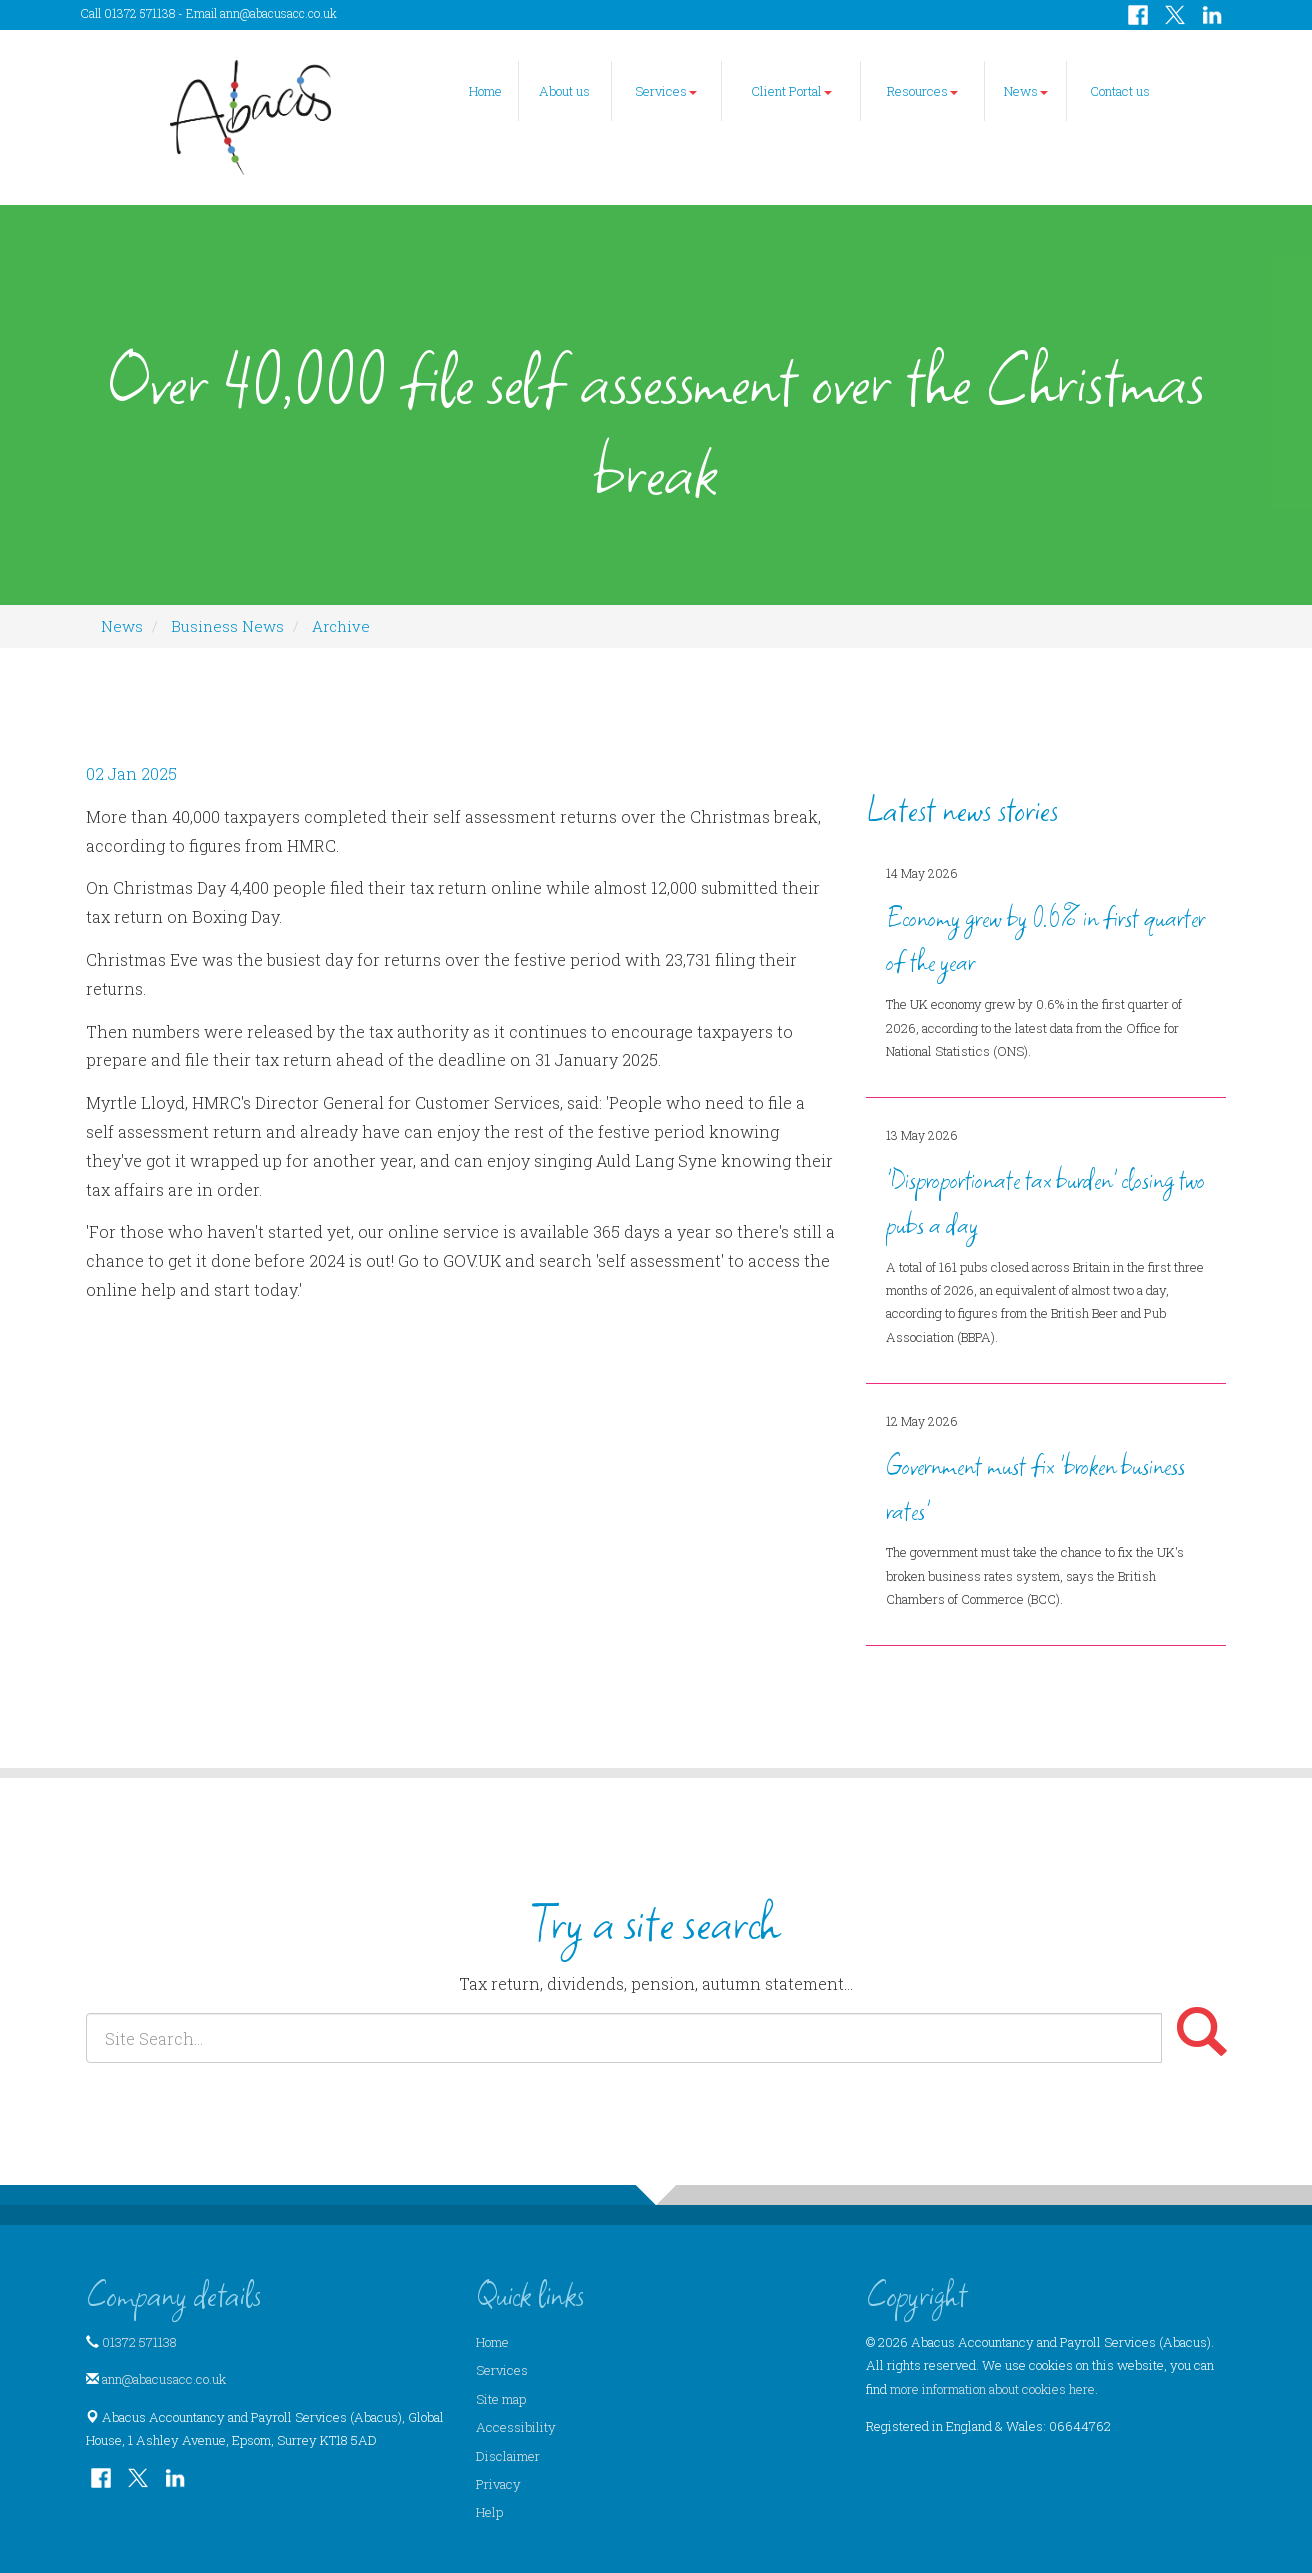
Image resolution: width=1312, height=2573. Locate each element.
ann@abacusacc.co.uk (278, 13)
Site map (501, 2399)
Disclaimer (508, 2456)
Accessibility (516, 2427)
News (1026, 91)
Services (666, 91)
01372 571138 (139, 2342)
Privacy (498, 2484)
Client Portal (791, 91)
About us (564, 91)
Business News (227, 626)
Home (485, 91)
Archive (341, 626)
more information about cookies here (992, 2389)
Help (489, 2512)
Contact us (1120, 91)
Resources (922, 91)
